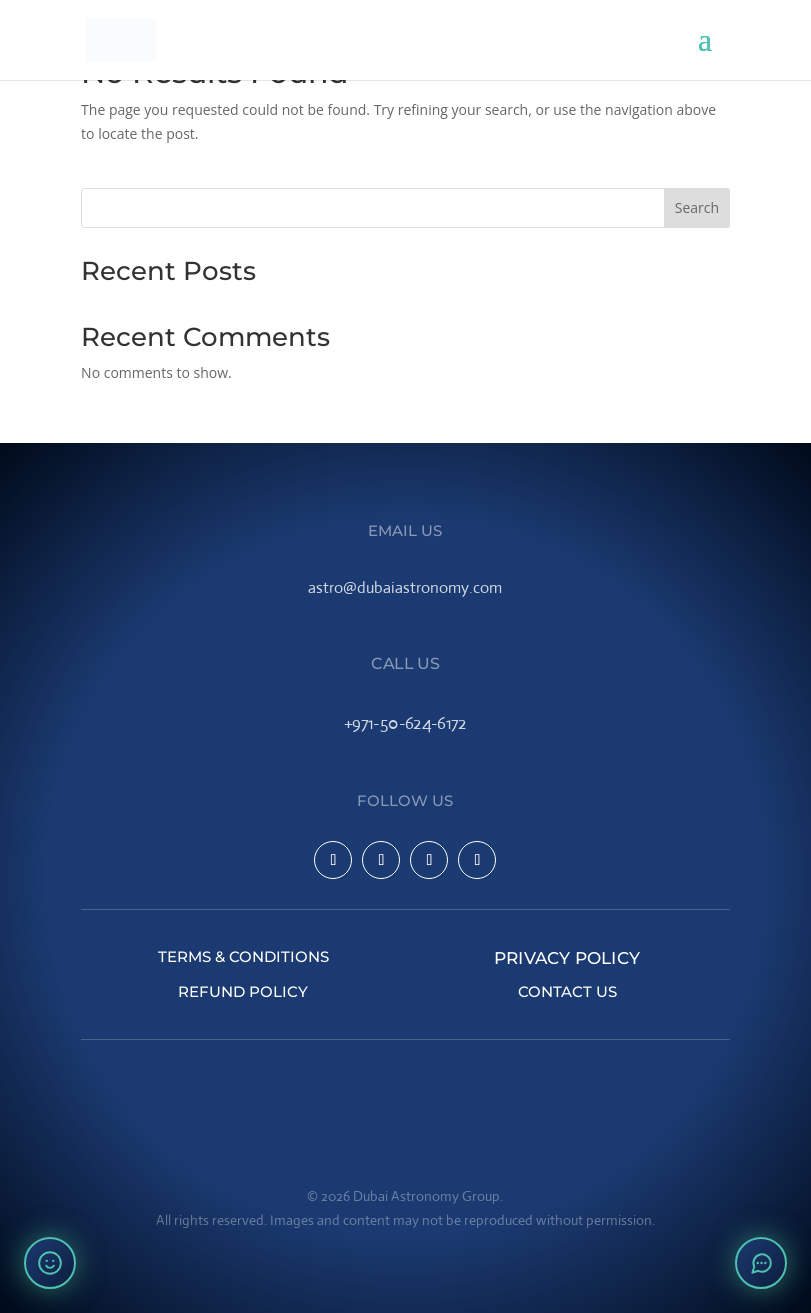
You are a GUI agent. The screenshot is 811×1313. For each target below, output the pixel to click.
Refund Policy (243, 991)
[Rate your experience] (50, 1263)
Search (697, 207)
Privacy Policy (568, 956)
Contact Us (567, 991)
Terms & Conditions (243, 956)
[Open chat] (761, 1263)
